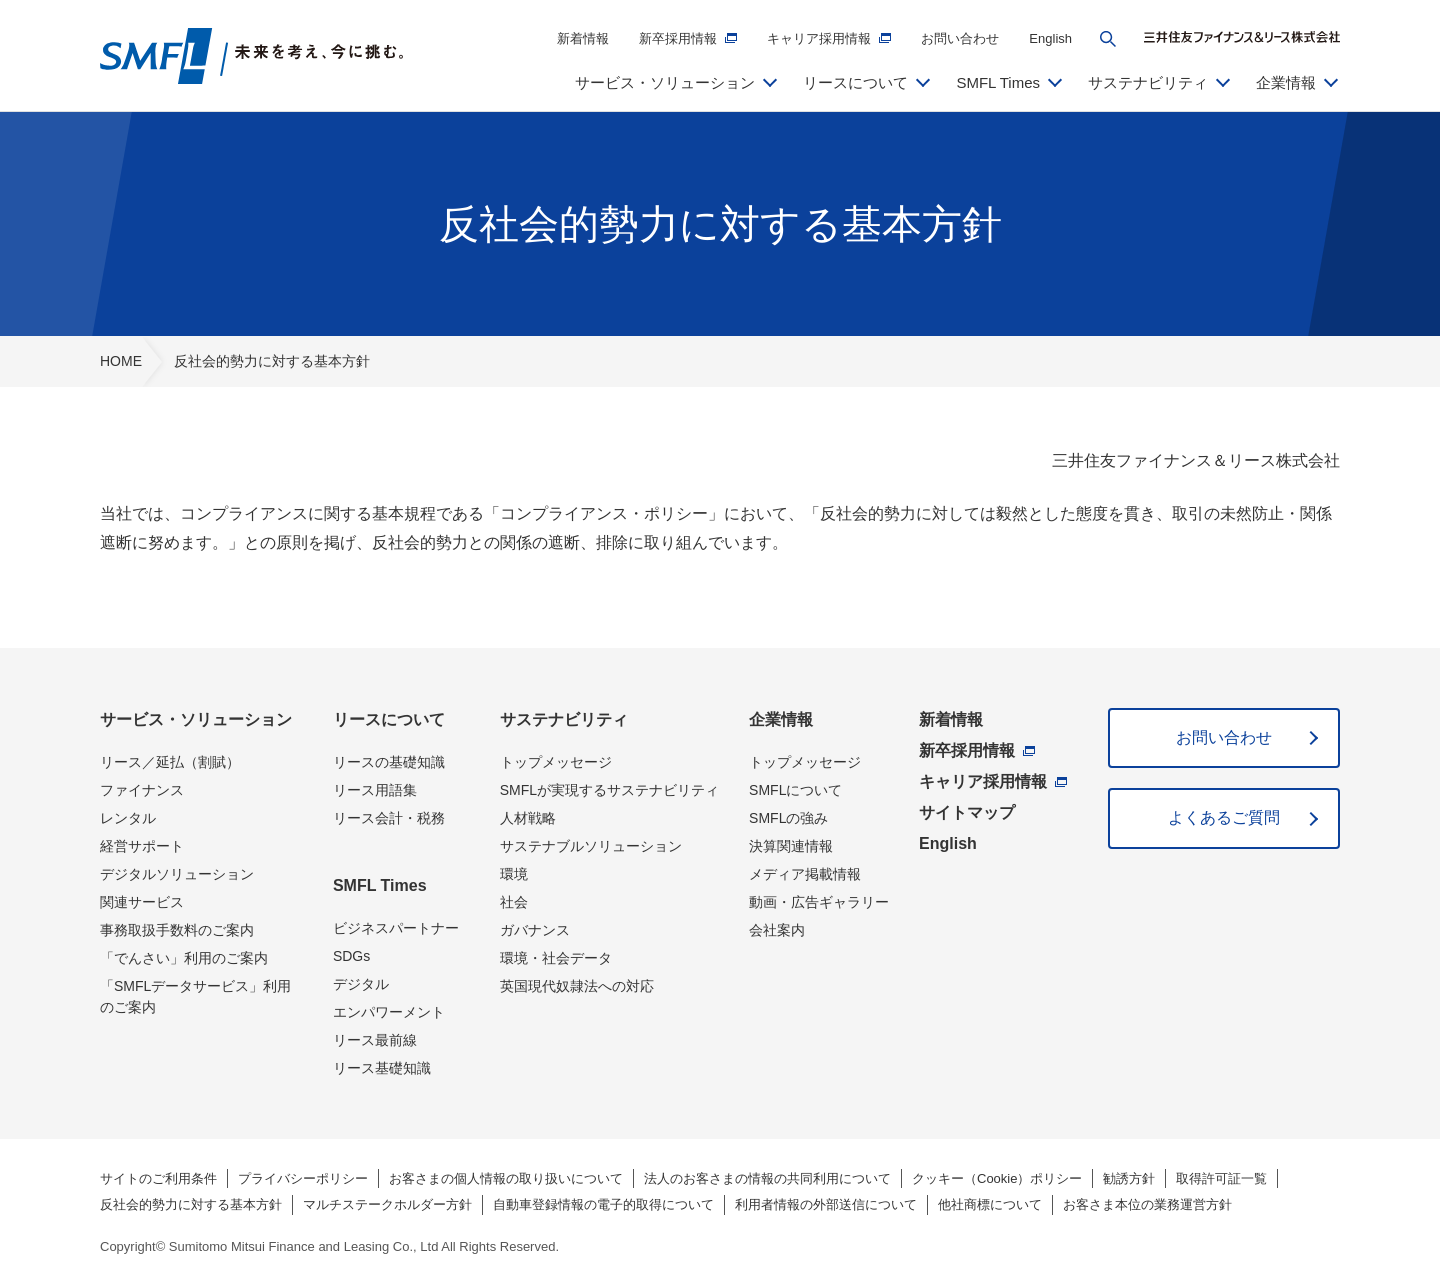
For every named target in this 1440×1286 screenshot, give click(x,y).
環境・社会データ (556, 958)
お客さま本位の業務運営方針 (1147, 1204)
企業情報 (781, 719)
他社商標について (990, 1204)
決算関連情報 (791, 846)
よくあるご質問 (1224, 817)
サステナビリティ (564, 719)
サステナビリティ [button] (1148, 82)
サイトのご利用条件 (158, 1178)
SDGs (351, 956)
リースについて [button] (855, 82)
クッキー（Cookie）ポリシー (997, 1178)
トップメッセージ (556, 762)
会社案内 (777, 930)
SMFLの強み (788, 818)
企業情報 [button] (1286, 82)
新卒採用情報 (678, 38)
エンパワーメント (389, 1012)
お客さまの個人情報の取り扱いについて (506, 1178)
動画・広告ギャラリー (819, 902)
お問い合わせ (960, 38)
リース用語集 (375, 790)
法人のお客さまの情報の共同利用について (767, 1178)
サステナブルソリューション (591, 846)
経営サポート (142, 846)
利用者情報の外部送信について (826, 1204)
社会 (514, 902)
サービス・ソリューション (196, 719)
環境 (514, 874)
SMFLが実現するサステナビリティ (609, 790)
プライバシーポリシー (303, 1178)
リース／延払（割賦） (170, 762)
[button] (1108, 39)
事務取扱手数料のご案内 (177, 930)
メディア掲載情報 (805, 874)
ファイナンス (142, 790)
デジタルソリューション (177, 874)
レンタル (128, 818)
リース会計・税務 (389, 818)
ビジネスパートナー (396, 928)
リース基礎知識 (382, 1068)
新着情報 (583, 38)
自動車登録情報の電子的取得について (603, 1204)
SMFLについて (795, 790)
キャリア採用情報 (819, 38)
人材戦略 (528, 818)
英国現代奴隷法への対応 (577, 986)
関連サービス (142, 902)
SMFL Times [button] (998, 82)
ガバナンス (535, 930)
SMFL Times (380, 885)
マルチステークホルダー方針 (387, 1204)
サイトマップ (967, 812)
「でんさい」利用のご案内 (184, 958)
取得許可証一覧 (1221, 1178)
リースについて (389, 719)
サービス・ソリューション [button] (665, 82)
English (1050, 38)
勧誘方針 (1129, 1178)
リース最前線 (375, 1040)
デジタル (361, 984)
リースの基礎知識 (389, 762)
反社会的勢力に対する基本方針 (191, 1204)
